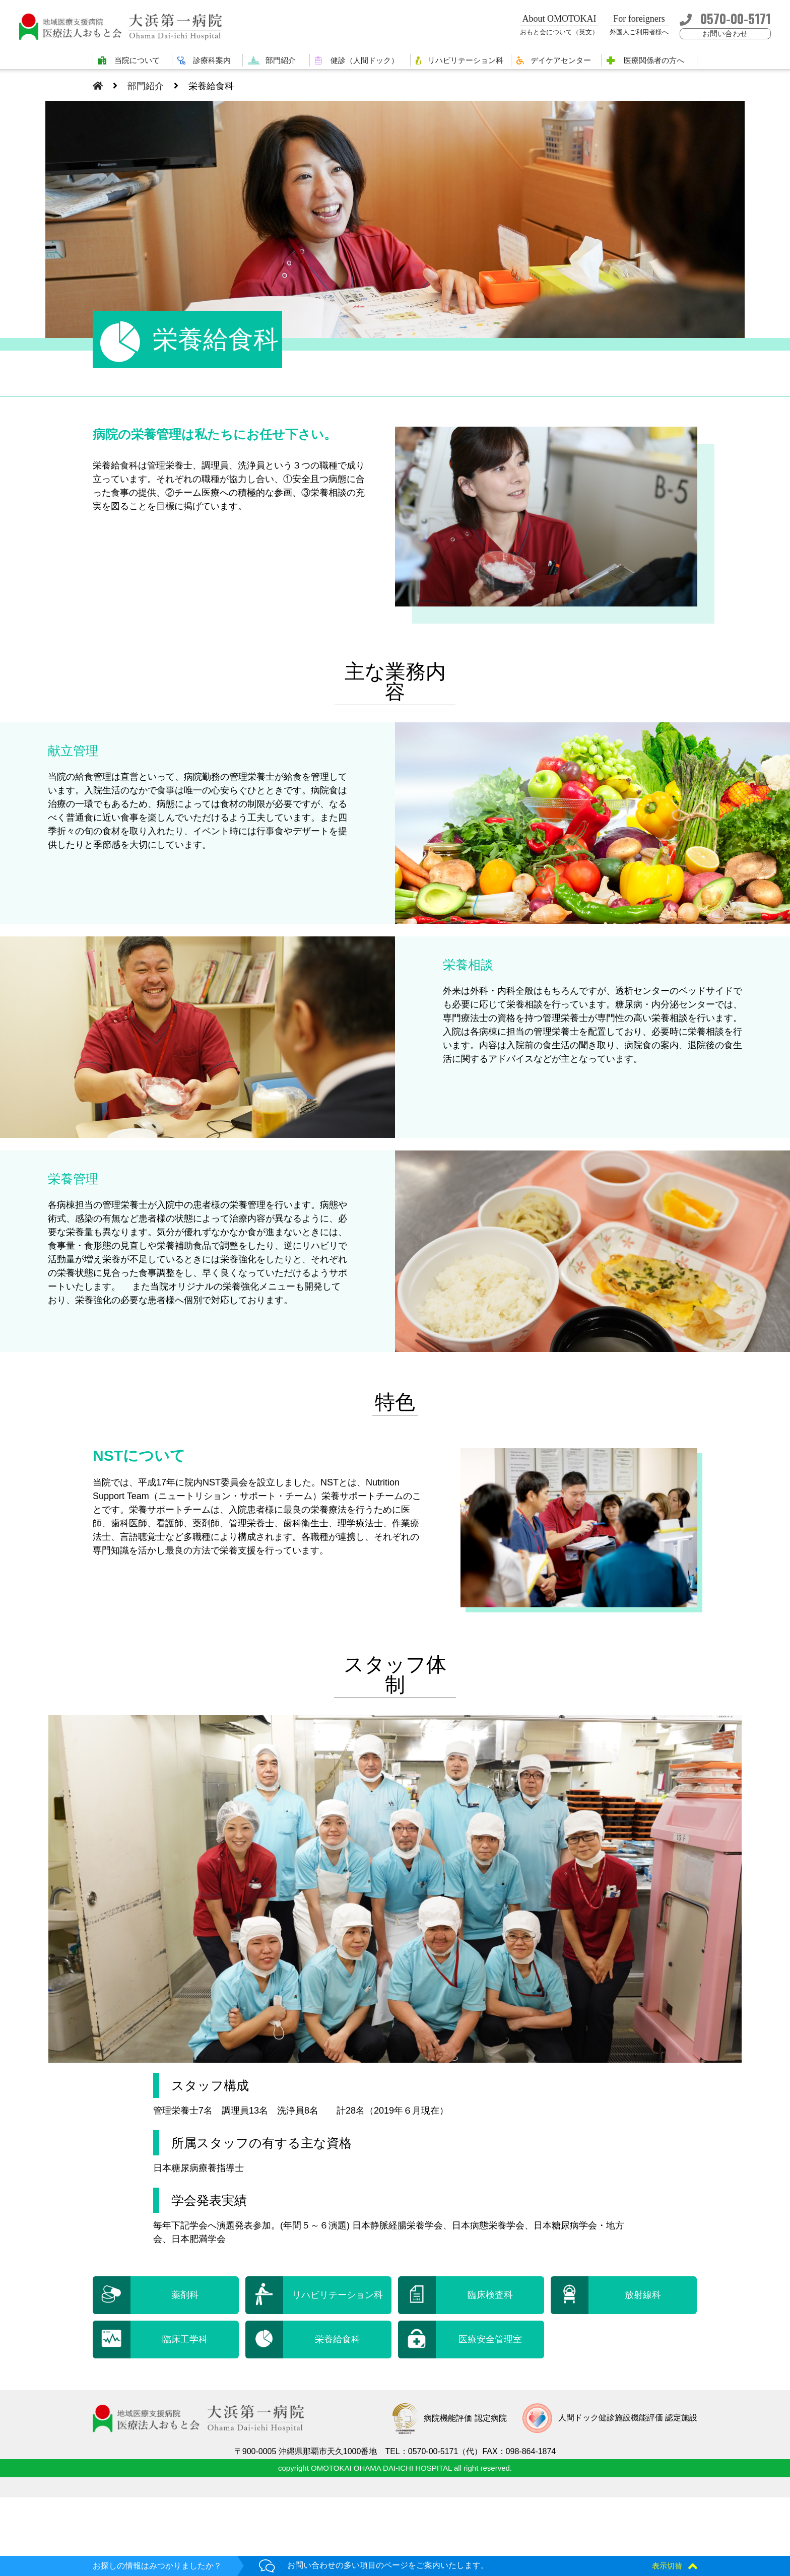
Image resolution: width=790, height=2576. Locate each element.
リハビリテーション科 (465, 60)
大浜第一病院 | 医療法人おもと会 (125, 26)
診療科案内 (212, 60)
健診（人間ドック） (365, 60)
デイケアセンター (561, 60)
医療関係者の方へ (654, 60)
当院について (137, 60)
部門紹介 (281, 60)
